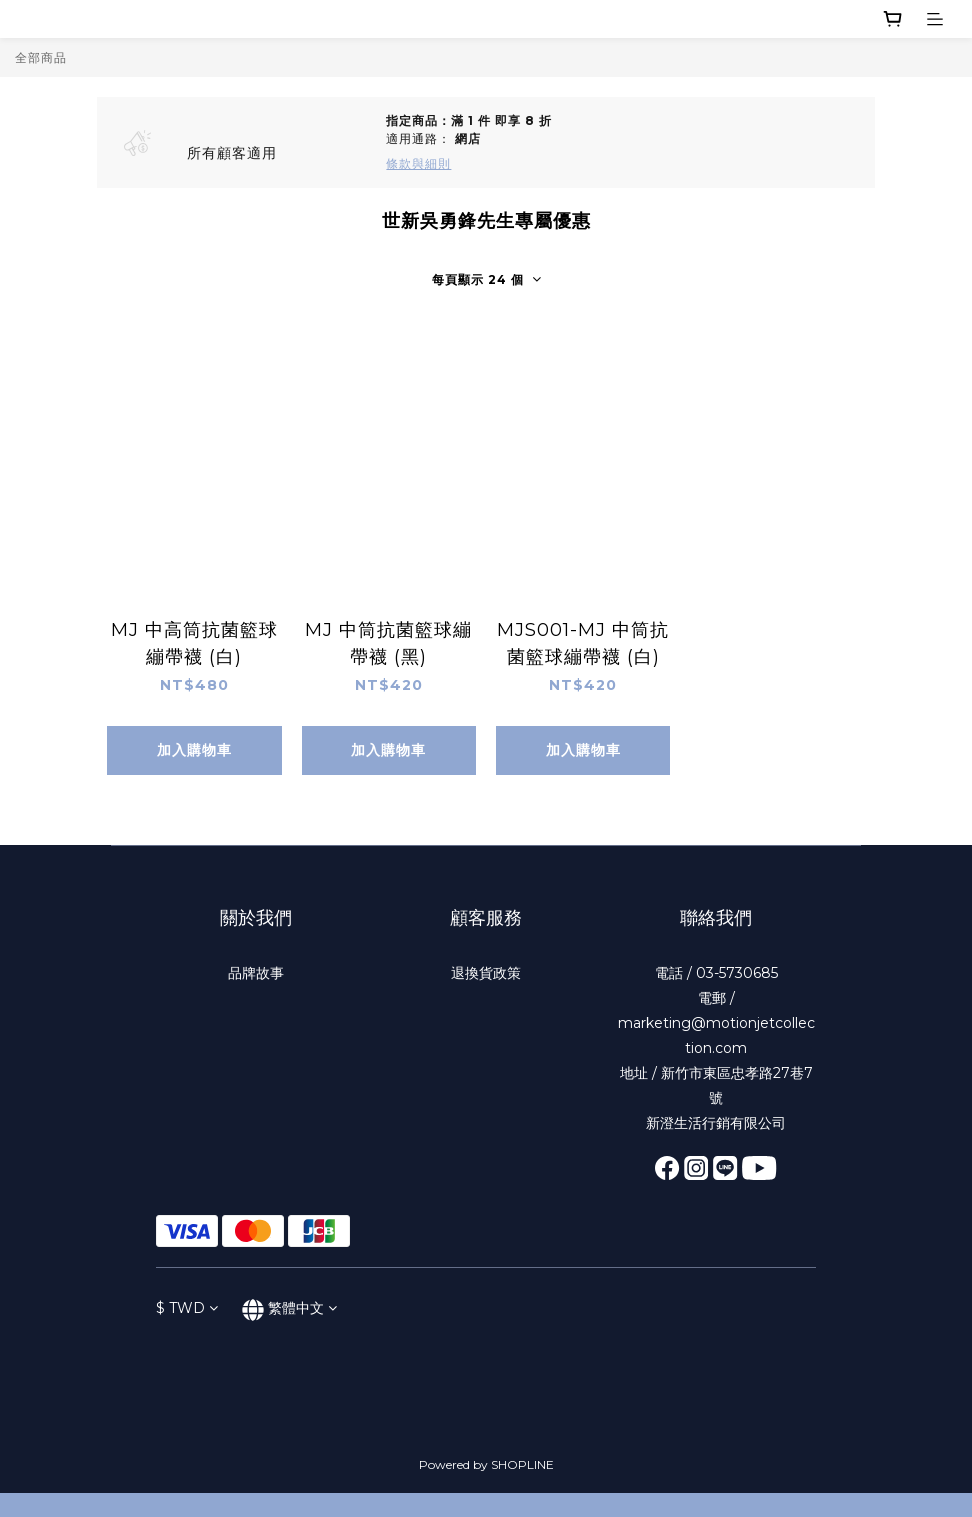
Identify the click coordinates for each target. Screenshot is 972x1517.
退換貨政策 (486, 973)
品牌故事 (256, 973)
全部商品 (41, 57)
